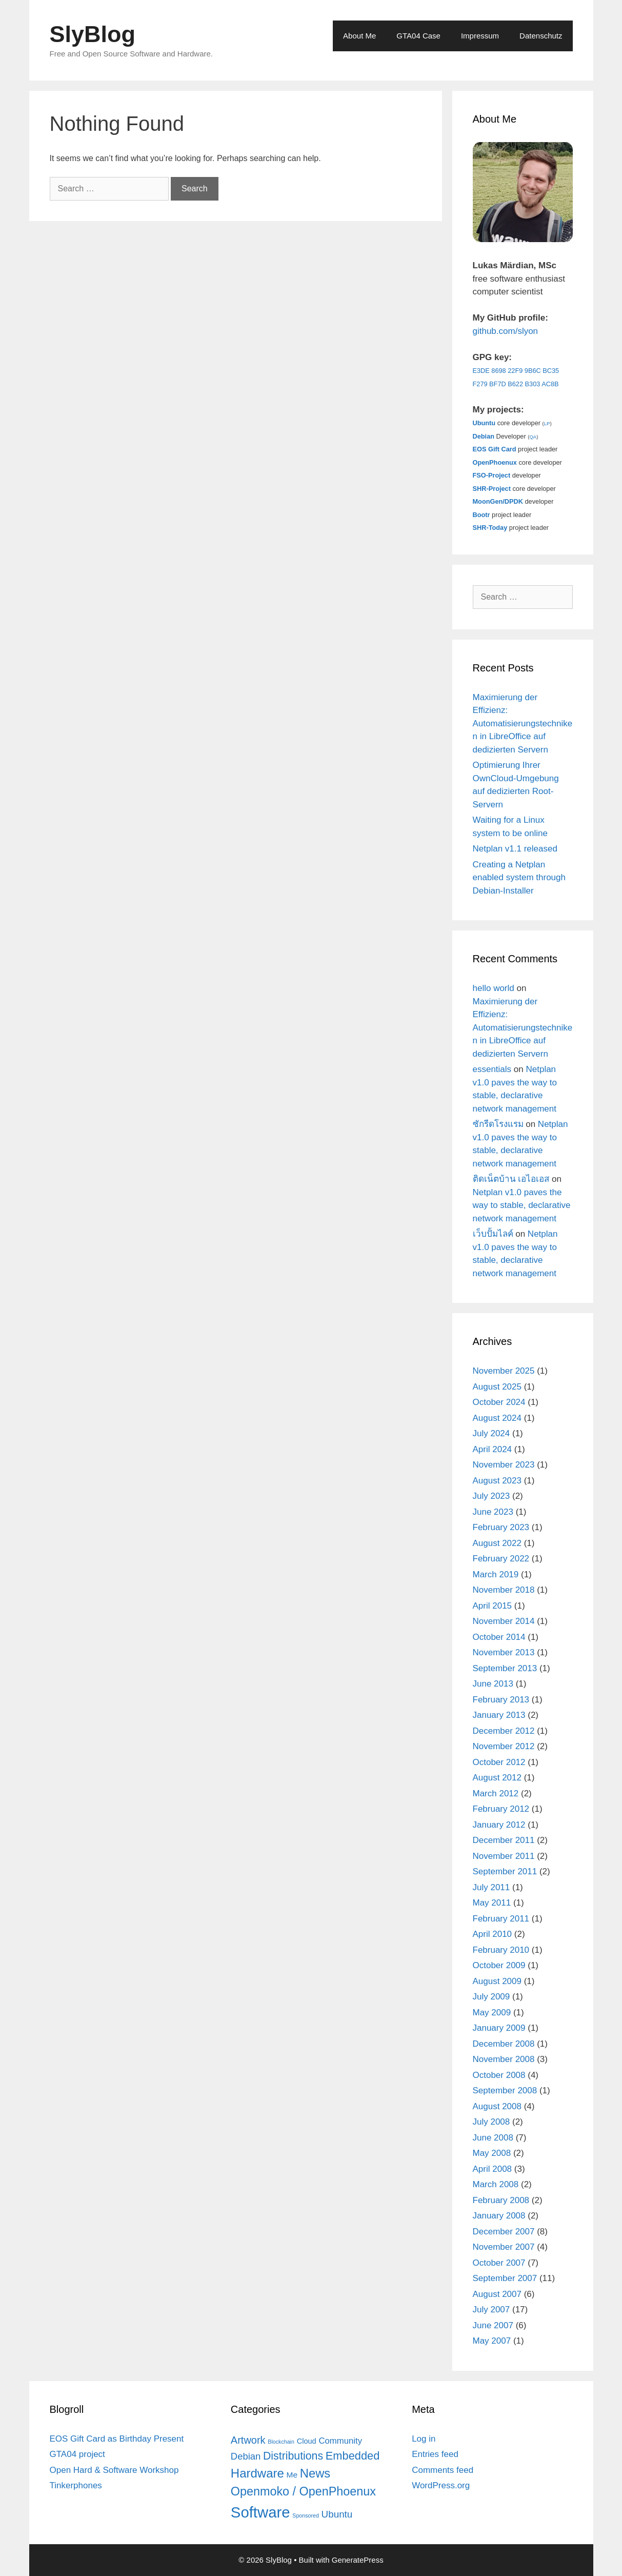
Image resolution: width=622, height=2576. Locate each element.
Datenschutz (540, 35)
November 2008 (504, 2059)
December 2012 (504, 1731)
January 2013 (499, 1715)
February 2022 (501, 1558)
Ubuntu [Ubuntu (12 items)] (337, 2514)
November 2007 (504, 2247)
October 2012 (499, 1762)
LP (547, 423)
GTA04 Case (418, 35)
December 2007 (504, 2231)
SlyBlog (93, 34)
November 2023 (504, 1465)
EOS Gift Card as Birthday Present (117, 2439)
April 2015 (492, 1606)
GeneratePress (358, 2559)
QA (532, 437)
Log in (423, 2439)
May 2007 (492, 2341)
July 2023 (491, 1496)
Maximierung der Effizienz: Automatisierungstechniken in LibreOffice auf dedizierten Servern (523, 723)
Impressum (480, 35)
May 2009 (492, 2012)
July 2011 (491, 1887)
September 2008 (505, 2090)
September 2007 (505, 2278)
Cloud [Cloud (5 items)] (306, 2441)
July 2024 (491, 1433)
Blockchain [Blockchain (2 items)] (281, 2442)
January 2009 (499, 2028)
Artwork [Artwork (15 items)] (248, 2440)
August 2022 (497, 1543)
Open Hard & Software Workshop (114, 2470)
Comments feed (442, 2470)
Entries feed (435, 2454)
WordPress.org (441, 2485)
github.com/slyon (505, 331)
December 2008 (504, 2044)
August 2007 (497, 2294)
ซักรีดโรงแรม (498, 1124)
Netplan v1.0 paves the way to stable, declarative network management (522, 1205)
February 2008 (501, 2200)
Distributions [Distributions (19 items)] (293, 2456)
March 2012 (496, 1793)
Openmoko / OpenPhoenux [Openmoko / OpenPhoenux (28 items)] (303, 2491)
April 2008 (492, 2169)
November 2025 (504, 1371)
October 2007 (499, 2263)
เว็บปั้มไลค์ (493, 1234)
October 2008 (499, 2075)
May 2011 (492, 1903)
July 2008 (491, 2122)
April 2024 (492, 1449)
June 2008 (493, 2138)
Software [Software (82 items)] (260, 2512)
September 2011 (505, 1871)
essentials (492, 1069)
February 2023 (501, 1527)
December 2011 (504, 1840)
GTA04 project (77, 2454)
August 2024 (497, 1418)
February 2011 (501, 1919)
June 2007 (493, 2325)
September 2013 (505, 1668)
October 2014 (499, 1637)
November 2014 (504, 1621)
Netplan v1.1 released (515, 849)
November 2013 (504, 1652)
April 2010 (492, 1934)
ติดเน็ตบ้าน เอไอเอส (511, 1179)
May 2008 (492, 2153)
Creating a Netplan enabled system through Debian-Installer (519, 878)
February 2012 (501, 1809)
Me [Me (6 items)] (292, 2474)
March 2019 (496, 1574)
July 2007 (491, 2309)
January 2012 (499, 1825)
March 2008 (496, 2184)
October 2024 (499, 1402)
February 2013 (501, 1700)
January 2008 (499, 2216)
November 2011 (504, 1856)
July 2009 (491, 1997)
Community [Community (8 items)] (340, 2441)
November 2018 (504, 1590)
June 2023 (493, 1512)
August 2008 (497, 2106)
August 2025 (497, 1387)
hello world (493, 988)
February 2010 (501, 1950)
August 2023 (497, 1480)
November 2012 (504, 1746)
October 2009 (499, 1965)
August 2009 (497, 1981)
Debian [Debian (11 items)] (245, 2456)
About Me (359, 35)
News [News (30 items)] (315, 2473)
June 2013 (493, 1684)
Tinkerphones (76, 2485)
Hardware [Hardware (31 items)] (257, 2473)
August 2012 (497, 1777)
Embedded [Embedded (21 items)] (352, 2455)
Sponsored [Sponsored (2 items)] (305, 2515)
